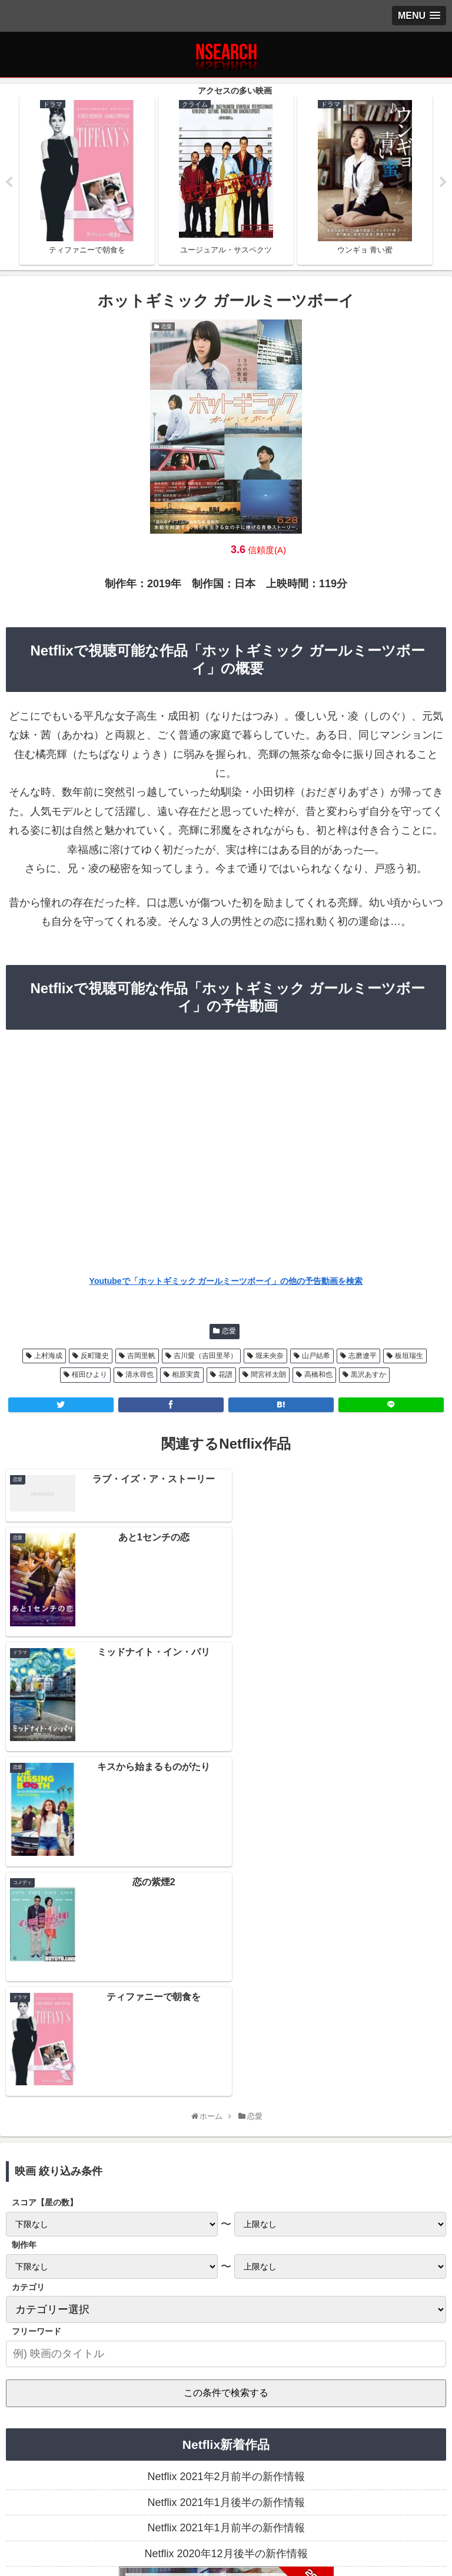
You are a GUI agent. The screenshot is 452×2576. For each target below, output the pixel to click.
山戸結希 (316, 1356)
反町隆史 (95, 1356)
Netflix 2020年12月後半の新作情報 (225, 2255)
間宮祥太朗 (268, 1374)
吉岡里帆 (141, 1356)
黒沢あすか (368, 1374)
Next (443, 182)
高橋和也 (318, 1374)
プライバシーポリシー (78, 2513)
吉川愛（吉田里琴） (205, 1356)
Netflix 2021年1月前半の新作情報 (225, 2230)
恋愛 (229, 1331)
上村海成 (48, 1356)
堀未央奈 (269, 1356)
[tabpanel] (87, 180)
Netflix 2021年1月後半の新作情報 (225, 2204)
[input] (226, 2055)
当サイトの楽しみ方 (226, 2513)
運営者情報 (373, 2513)
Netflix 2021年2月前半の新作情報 (225, 2179)
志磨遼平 (362, 1356)
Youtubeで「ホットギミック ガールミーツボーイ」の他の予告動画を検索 (226, 1281)
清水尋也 (139, 1374)
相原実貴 (186, 1374)
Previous (9, 182)
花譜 (225, 1374)
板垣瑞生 (409, 1356)
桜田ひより (89, 1374)
